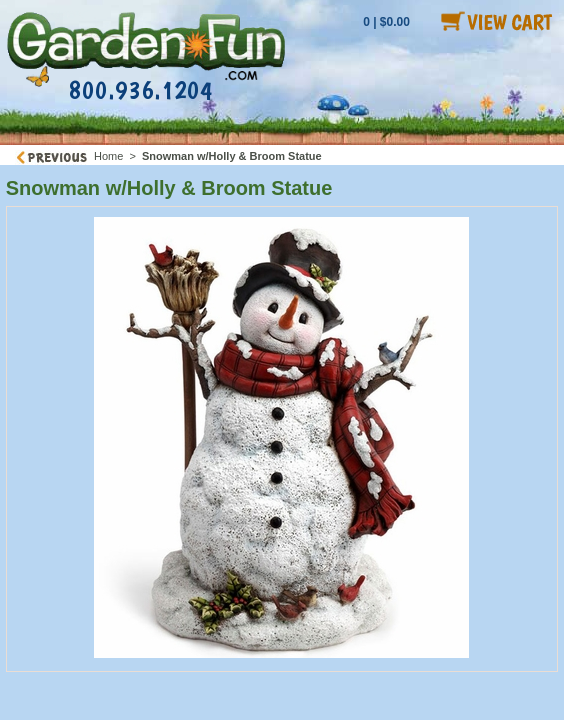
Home (108, 156)
